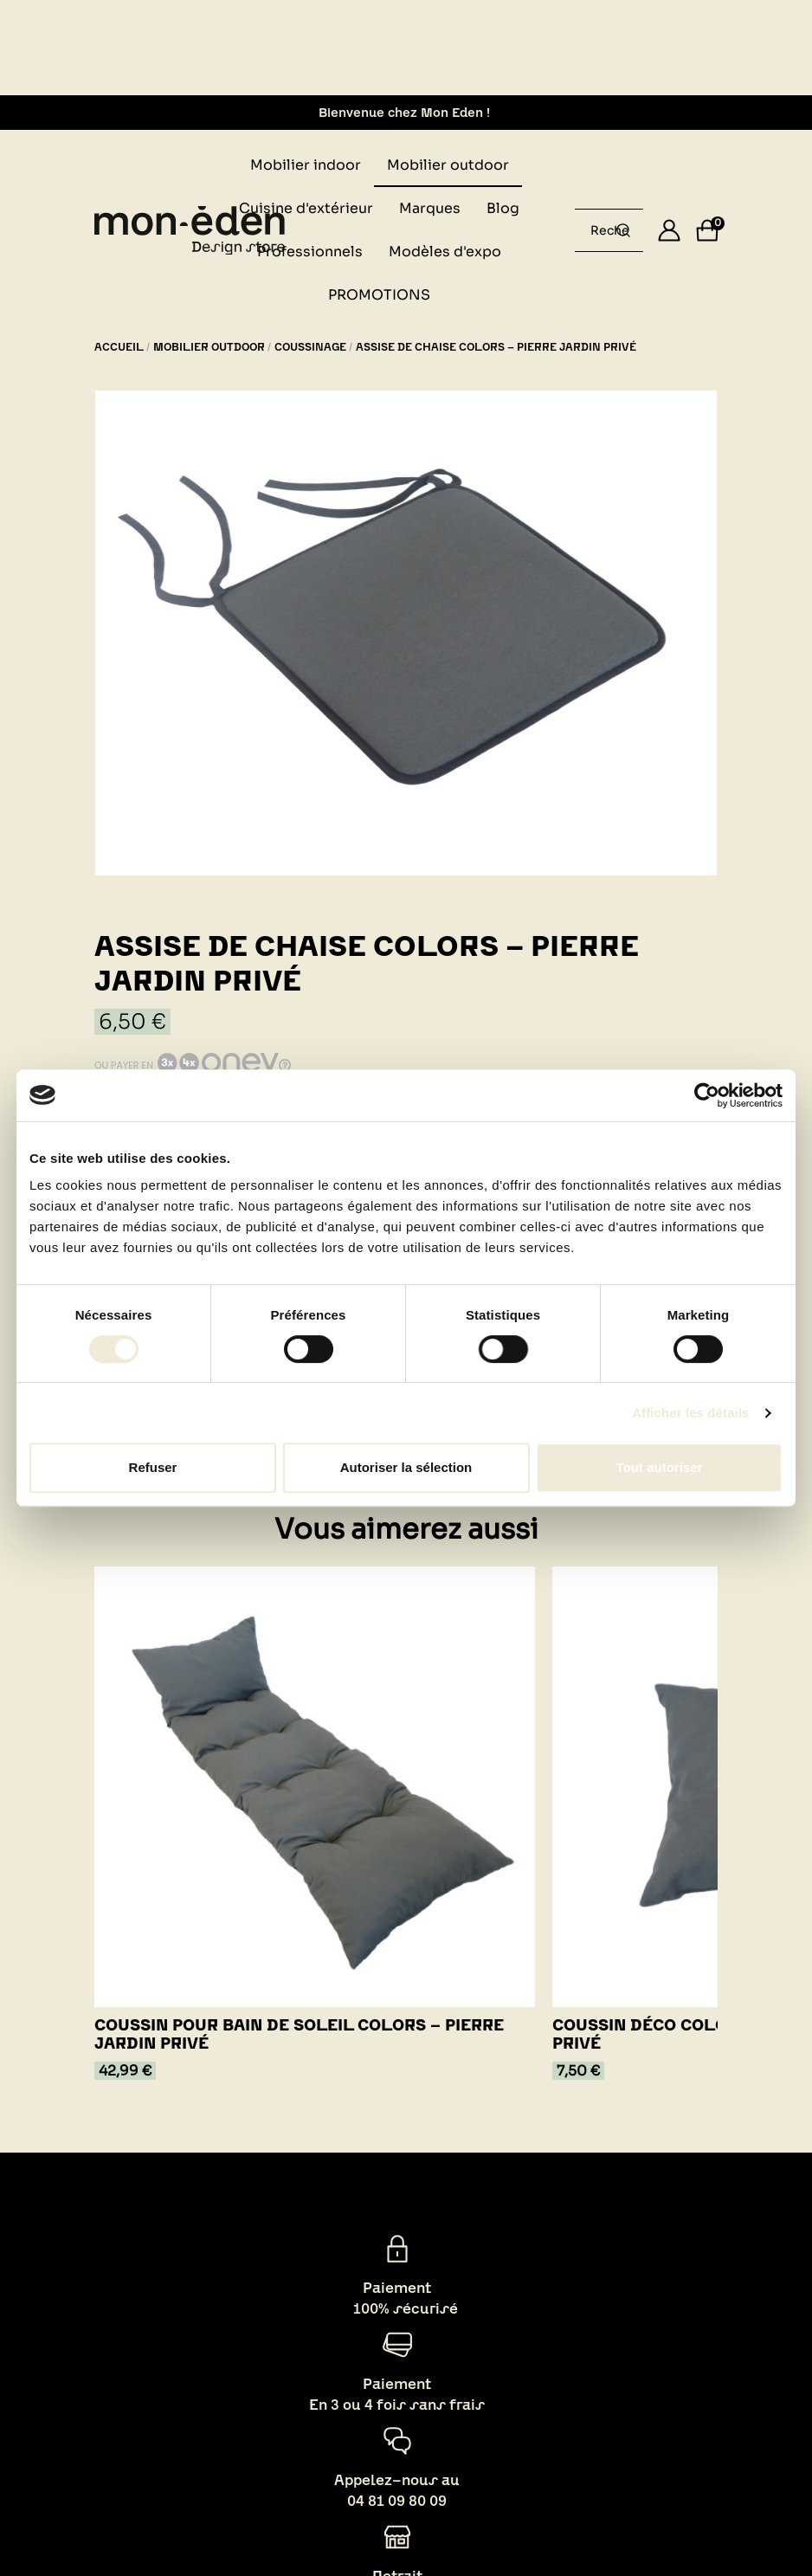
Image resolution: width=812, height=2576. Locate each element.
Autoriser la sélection (406, 1467)
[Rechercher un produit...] (623, 230)
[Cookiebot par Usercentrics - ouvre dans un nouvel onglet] (707, 1095)
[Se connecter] (669, 230)
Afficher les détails (690, 1412)
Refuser (153, 1467)
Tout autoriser (659, 1467)
